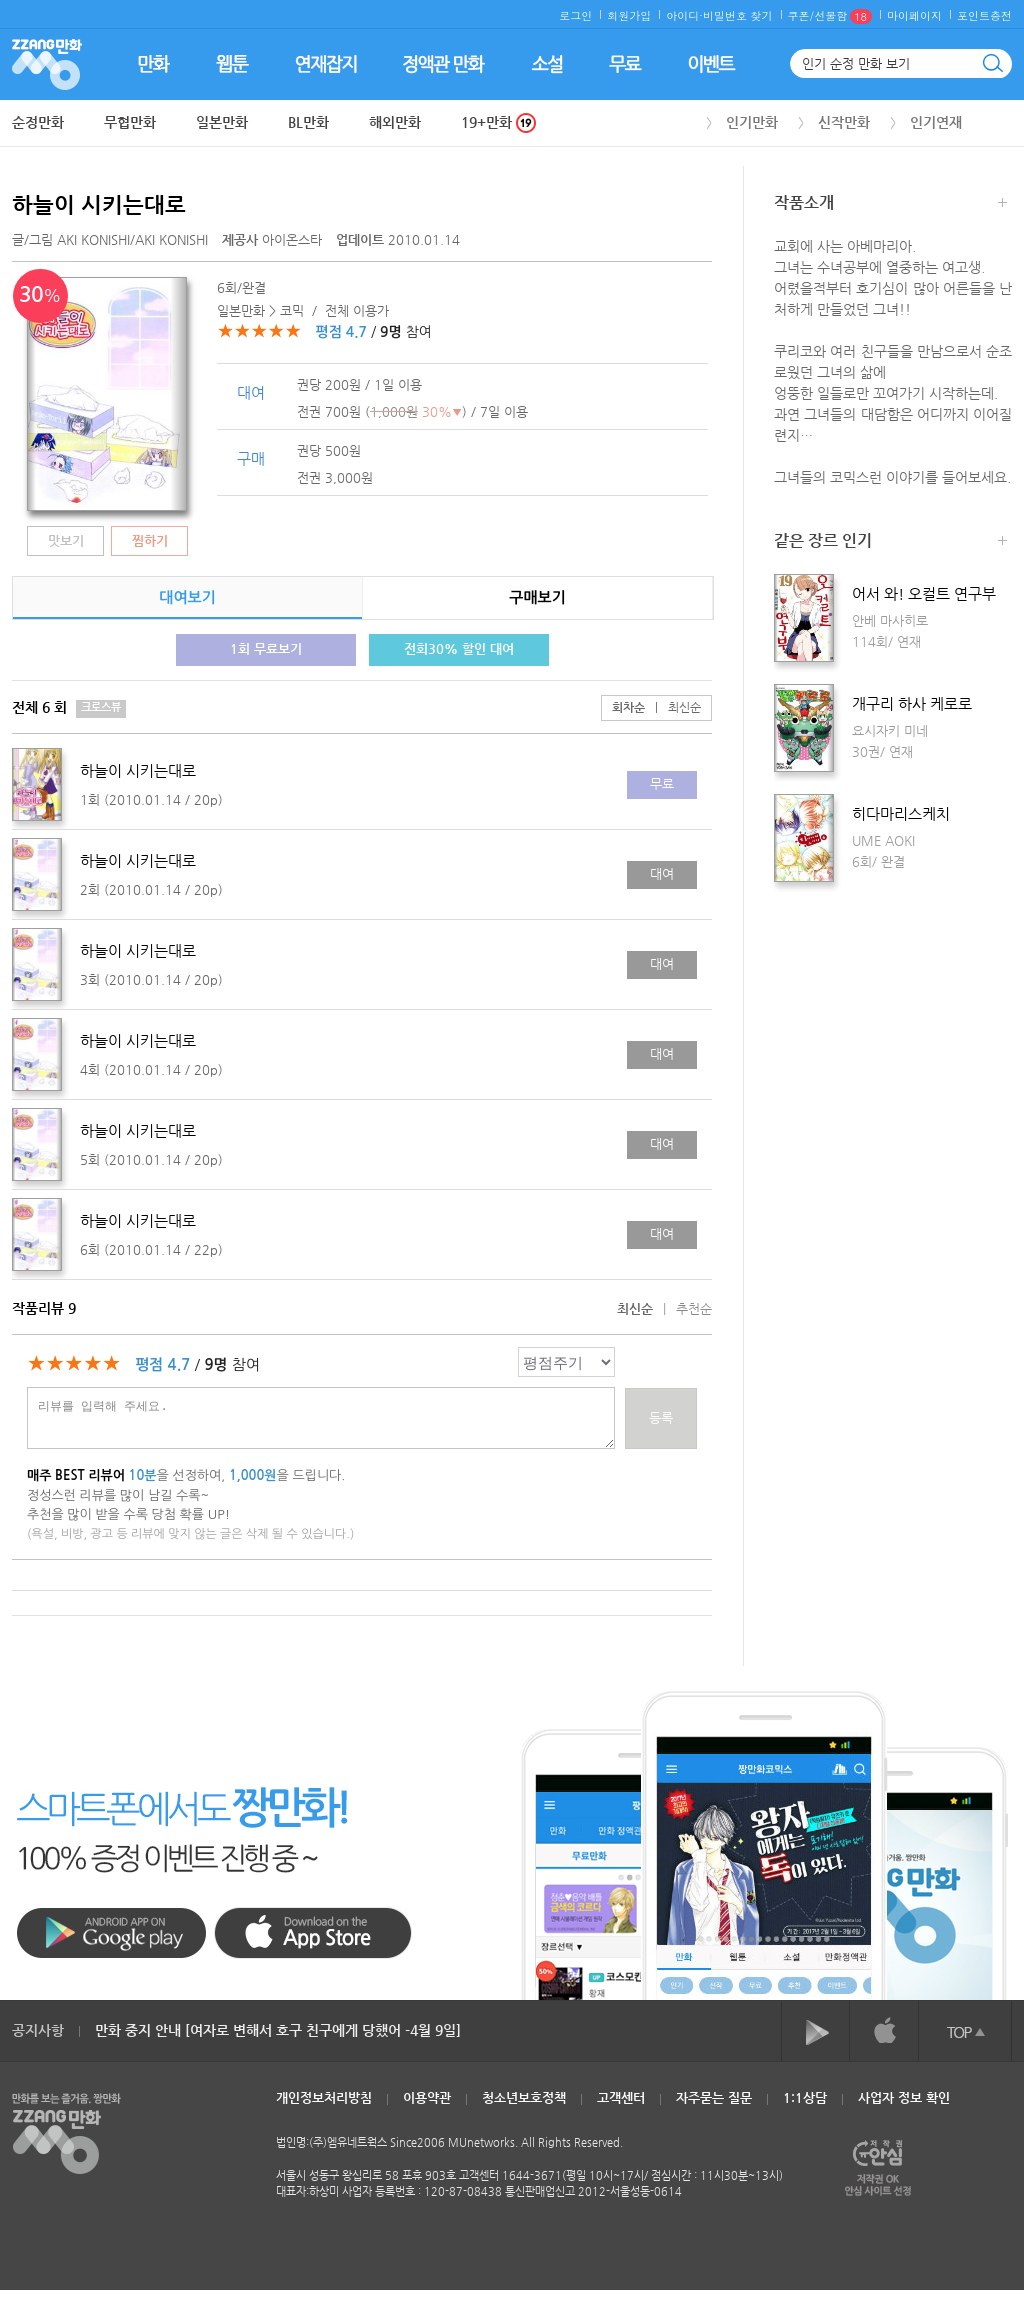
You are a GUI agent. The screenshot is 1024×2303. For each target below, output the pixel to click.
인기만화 (752, 122)
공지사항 (38, 2030)
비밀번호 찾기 (738, 15)
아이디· (684, 15)
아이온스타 (274, 239)
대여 (662, 873)
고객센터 (621, 2097)
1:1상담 (805, 2097)
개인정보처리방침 (324, 2097)
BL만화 (308, 122)
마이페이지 (914, 15)
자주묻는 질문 (714, 2097)
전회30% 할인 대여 (459, 648)
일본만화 (222, 122)
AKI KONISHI (93, 239)
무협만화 (130, 122)
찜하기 (150, 540)
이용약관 (427, 2097)
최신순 (673, 707)
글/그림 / (110, 239)
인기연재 (936, 122)
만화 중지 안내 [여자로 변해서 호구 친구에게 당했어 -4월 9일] (278, 2030)
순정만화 (38, 122)
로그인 (575, 15)
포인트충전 (984, 15)
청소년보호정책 (524, 2097)
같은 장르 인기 (890, 542)
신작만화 (844, 122)
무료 (662, 783)
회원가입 (629, 15)
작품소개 (890, 204)
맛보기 (66, 540)
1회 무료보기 (266, 648)
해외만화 (395, 122)
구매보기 (537, 597)
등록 (661, 1417)
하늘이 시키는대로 (99, 204)
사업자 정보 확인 (904, 2097)
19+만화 (498, 122)
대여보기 (187, 597)
